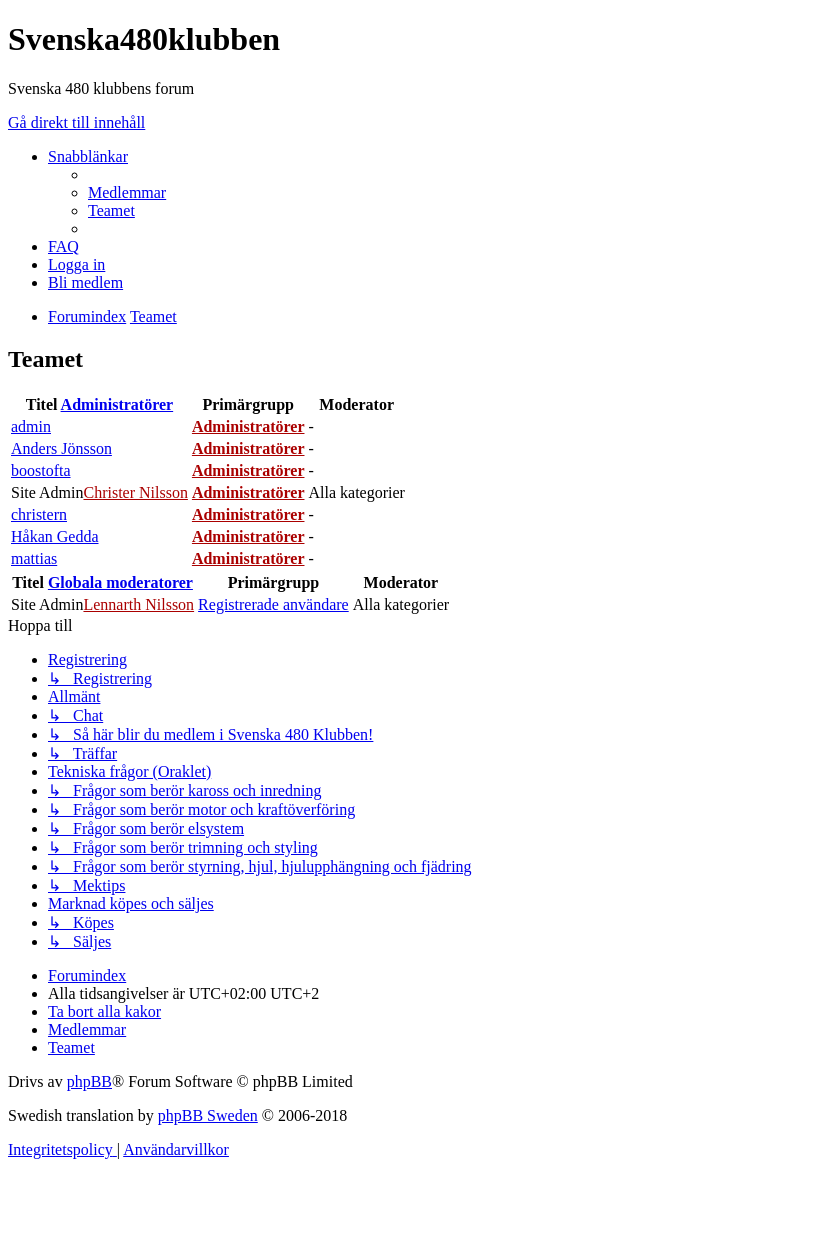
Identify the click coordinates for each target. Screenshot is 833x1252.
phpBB (89, 1081)
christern (39, 514)
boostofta (41, 470)
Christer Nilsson (135, 492)
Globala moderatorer (120, 582)
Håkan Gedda (55, 536)
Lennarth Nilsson (138, 604)
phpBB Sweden (208, 1115)
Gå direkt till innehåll (76, 122)
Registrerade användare (273, 604)
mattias (34, 558)
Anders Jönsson (61, 448)
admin (31, 426)
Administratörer (117, 404)
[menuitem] (127, 192)
